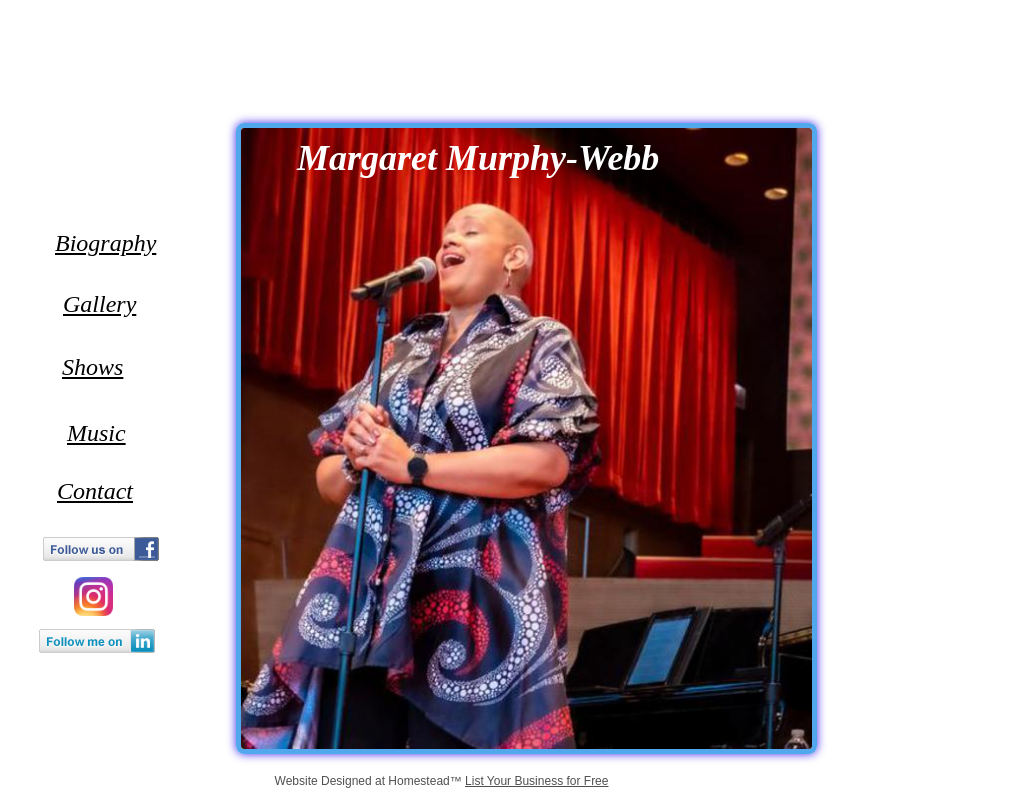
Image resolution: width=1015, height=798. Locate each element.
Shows (92, 367)
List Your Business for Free (536, 781)
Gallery (99, 304)
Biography (105, 243)
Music (96, 433)
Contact (95, 491)
